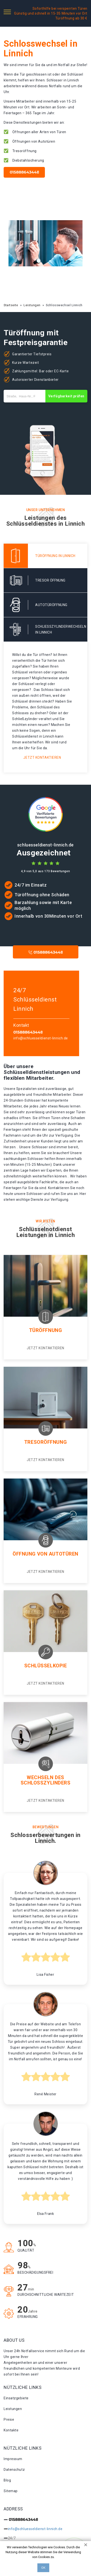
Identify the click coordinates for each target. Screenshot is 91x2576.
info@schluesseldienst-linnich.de (40, 1038)
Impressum (13, 2459)
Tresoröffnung (45, 1442)
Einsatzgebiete (16, 2398)
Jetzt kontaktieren (42, 757)
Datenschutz (14, 2470)
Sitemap (11, 2491)
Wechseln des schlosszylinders (46, 1780)
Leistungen (13, 2409)
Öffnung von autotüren (45, 1554)
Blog (7, 2480)
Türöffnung (45, 1330)
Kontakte (11, 2430)
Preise (9, 2419)
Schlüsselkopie (45, 1665)
